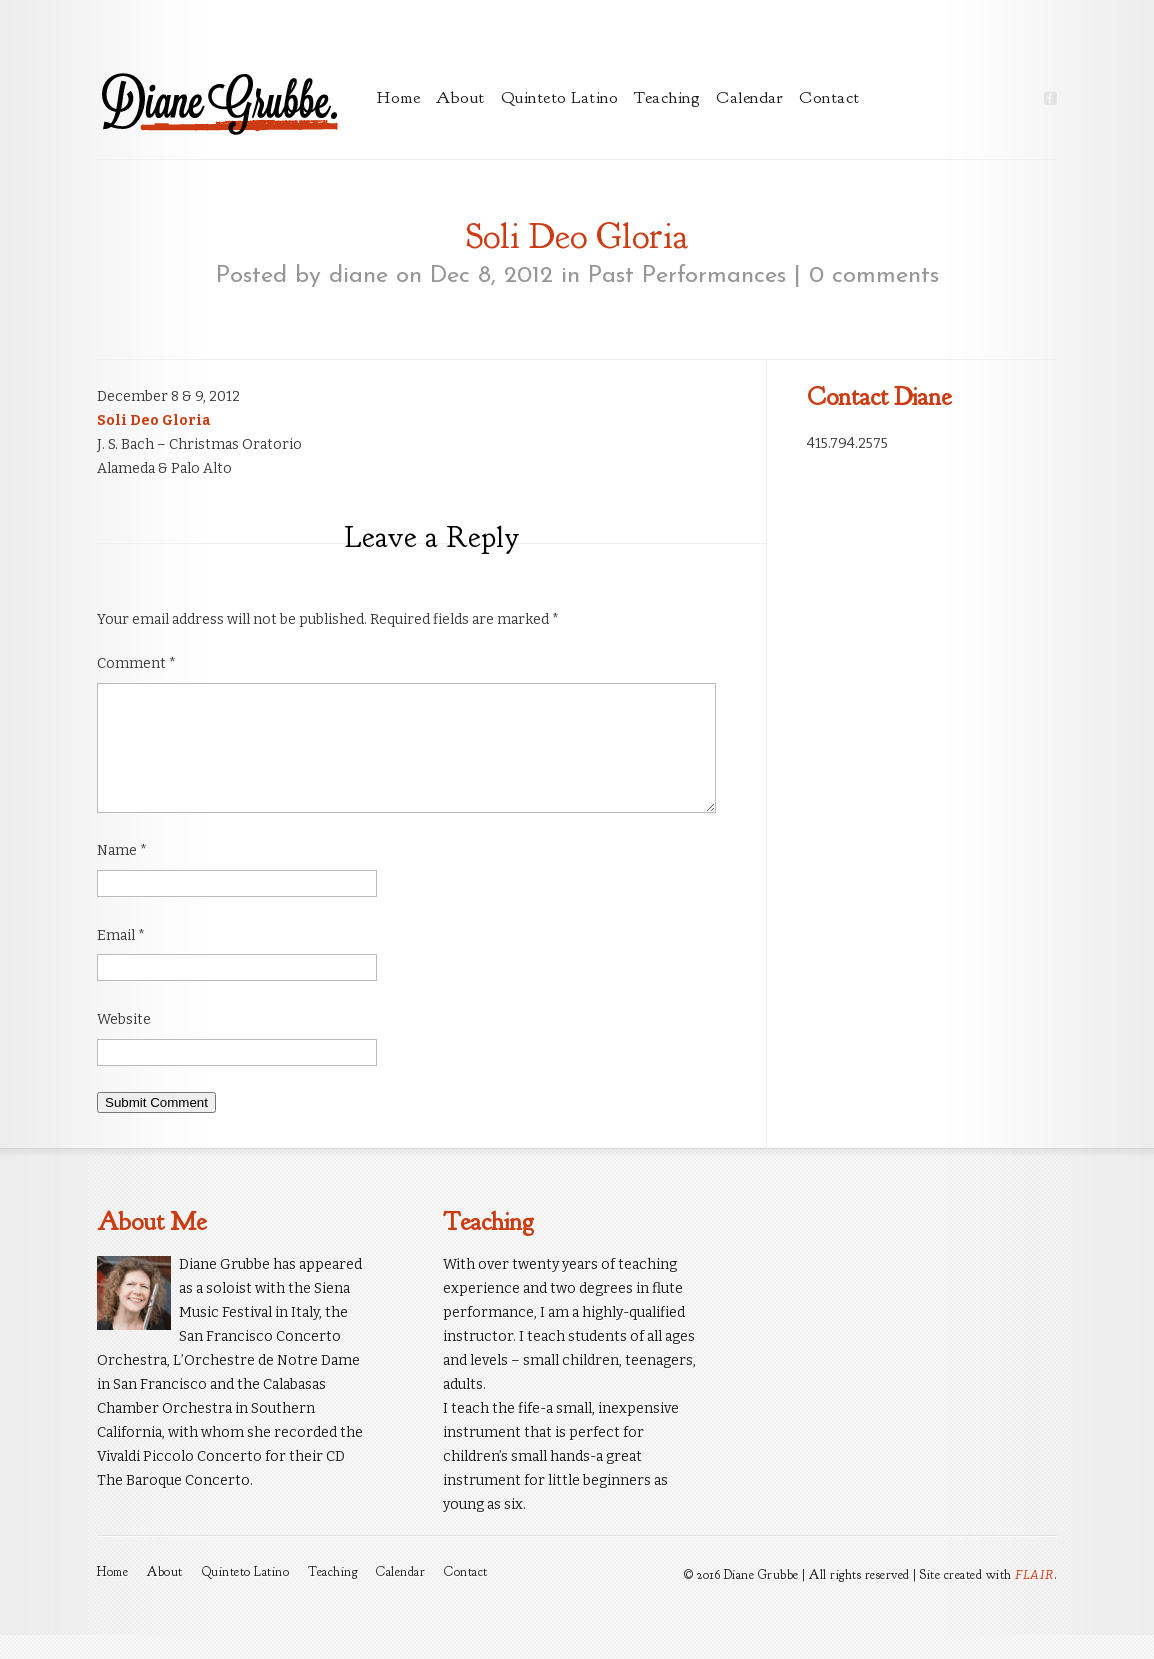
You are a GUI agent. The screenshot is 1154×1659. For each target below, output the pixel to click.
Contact (829, 97)
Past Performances (687, 276)
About (460, 97)
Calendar (749, 97)
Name (122, 874)
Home (398, 97)
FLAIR (1034, 1598)
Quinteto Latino (560, 97)
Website (124, 1043)
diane (358, 276)
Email (121, 959)
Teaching (667, 97)
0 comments (874, 276)
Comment (136, 663)
